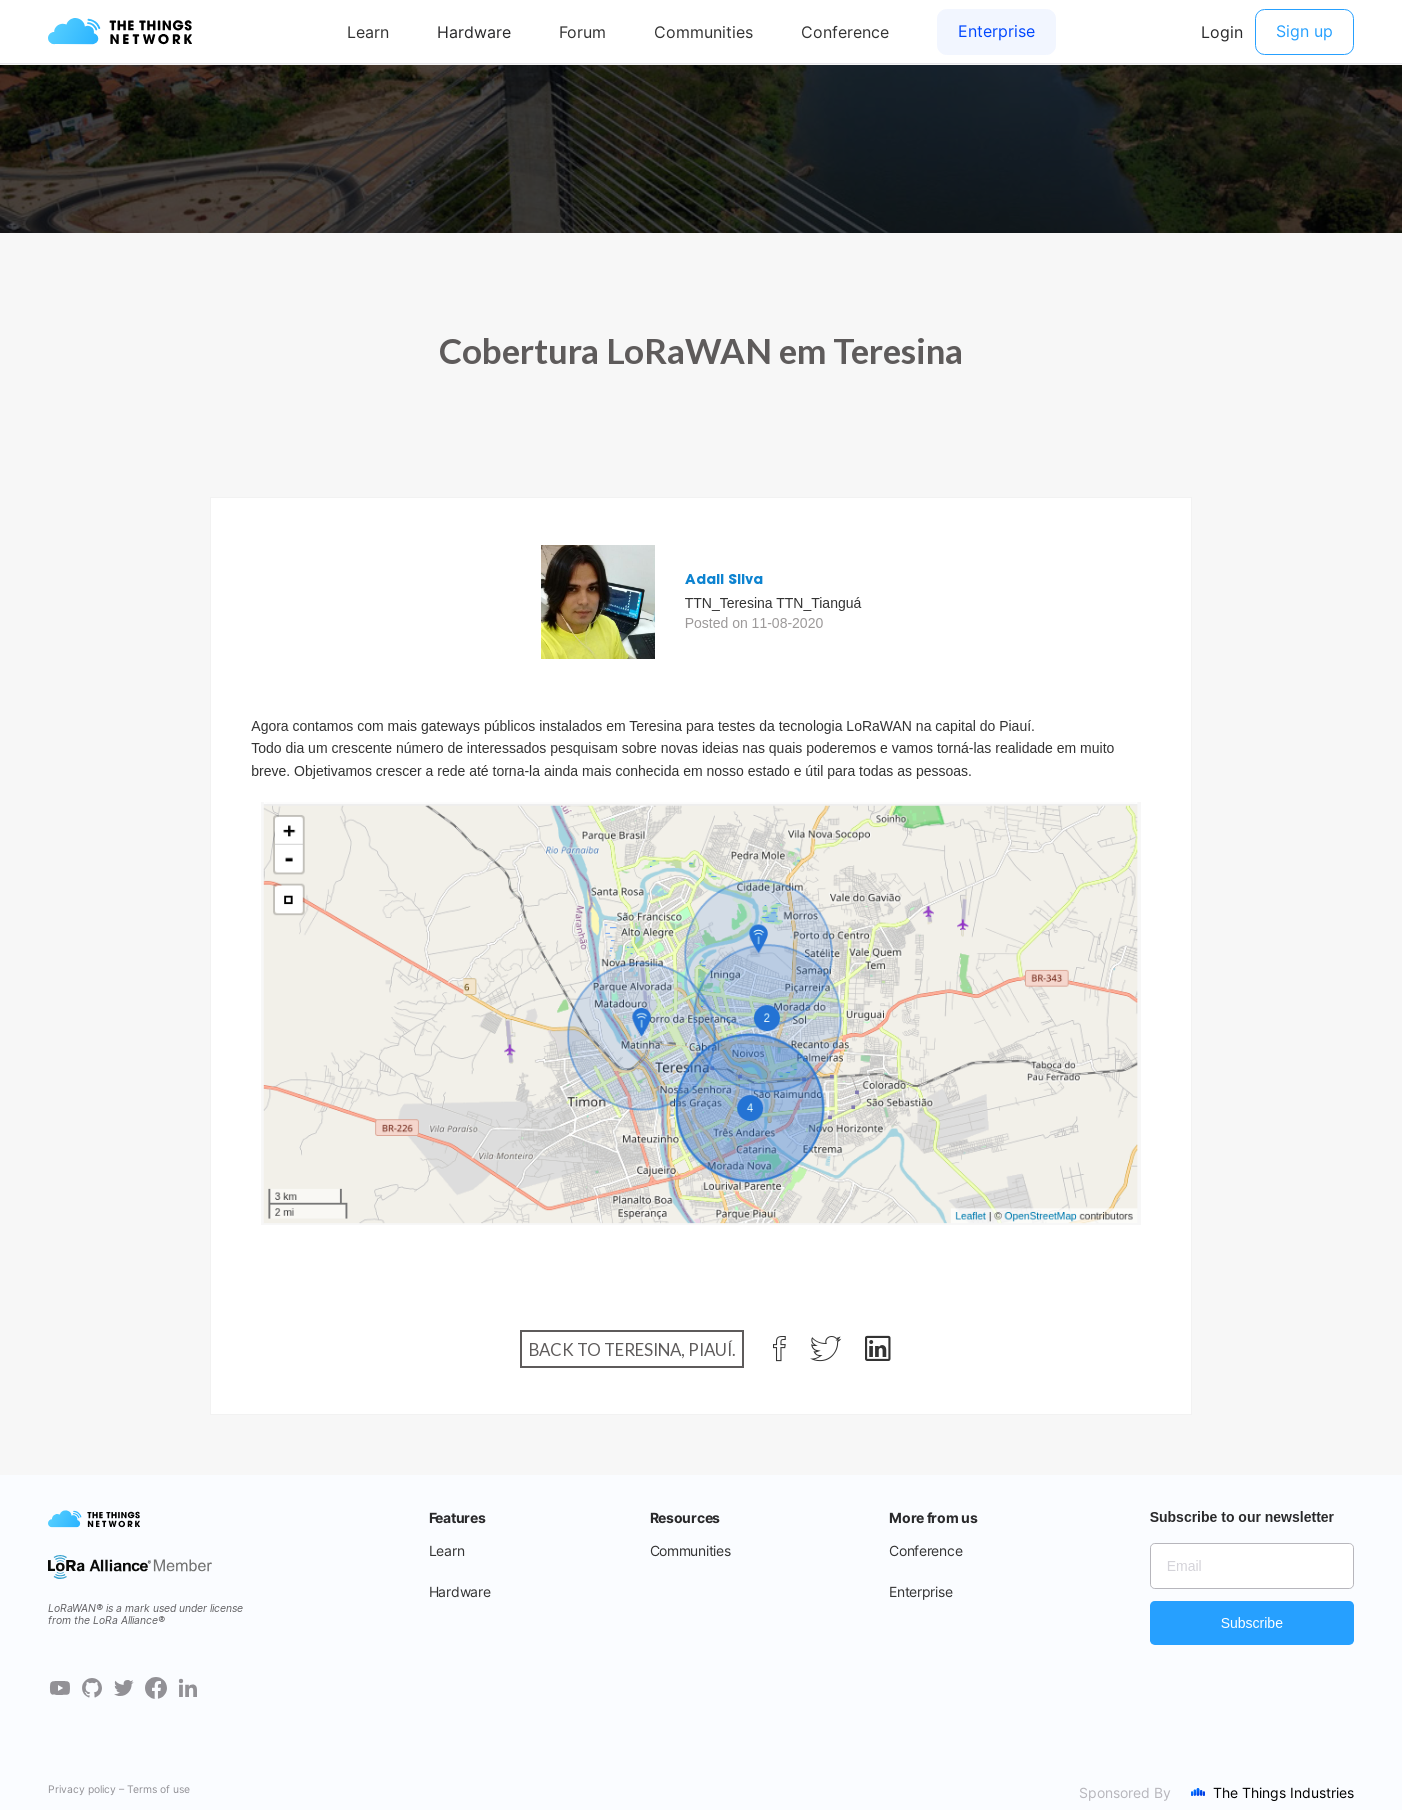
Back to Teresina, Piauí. (632, 1348)
